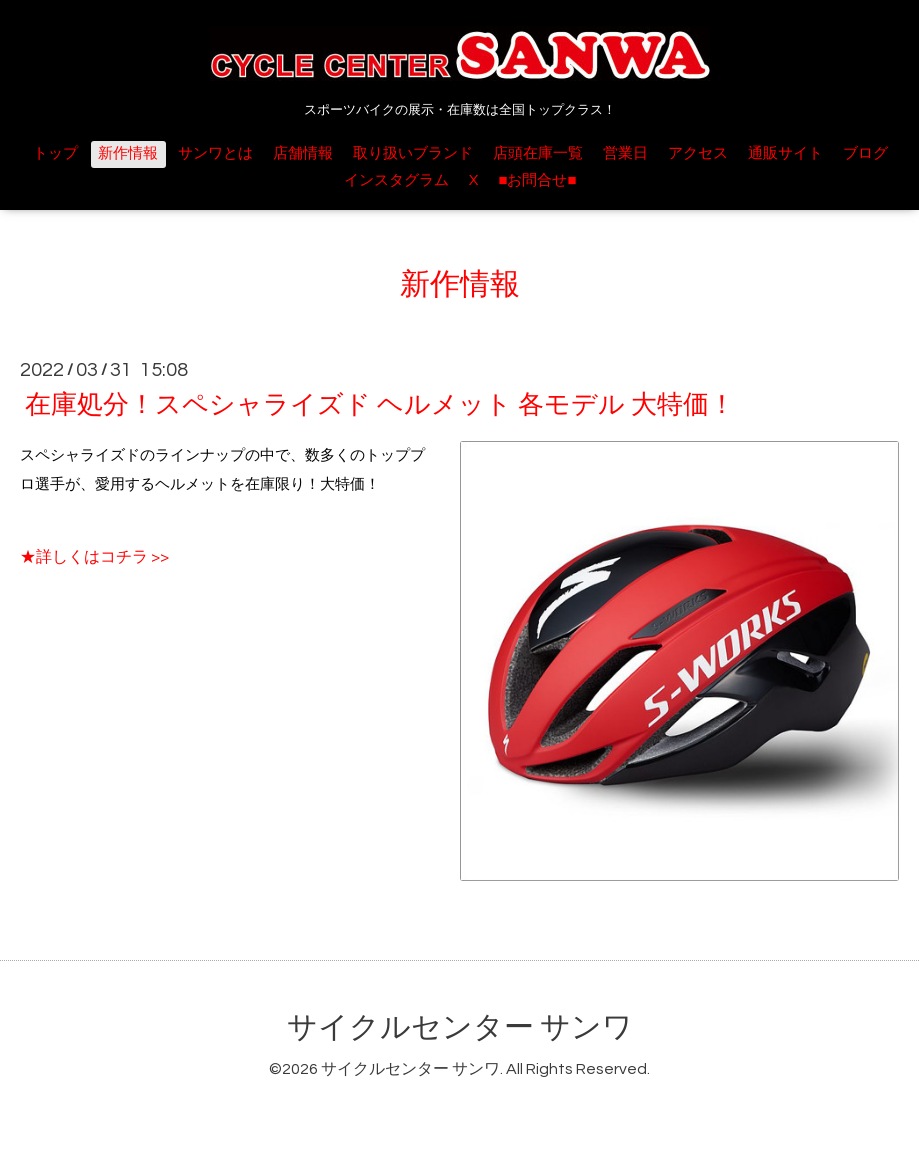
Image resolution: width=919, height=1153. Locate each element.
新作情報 (128, 153)
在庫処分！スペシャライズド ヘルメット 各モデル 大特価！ (380, 405)
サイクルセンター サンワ (460, 1027)
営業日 (625, 153)
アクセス (698, 153)
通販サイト (785, 153)
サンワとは (215, 153)
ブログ (865, 153)
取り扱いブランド (413, 153)
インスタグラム (396, 180)
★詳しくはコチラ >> (94, 557)
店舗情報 (303, 153)
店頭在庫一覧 (538, 153)
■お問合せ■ (537, 180)
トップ (55, 153)
